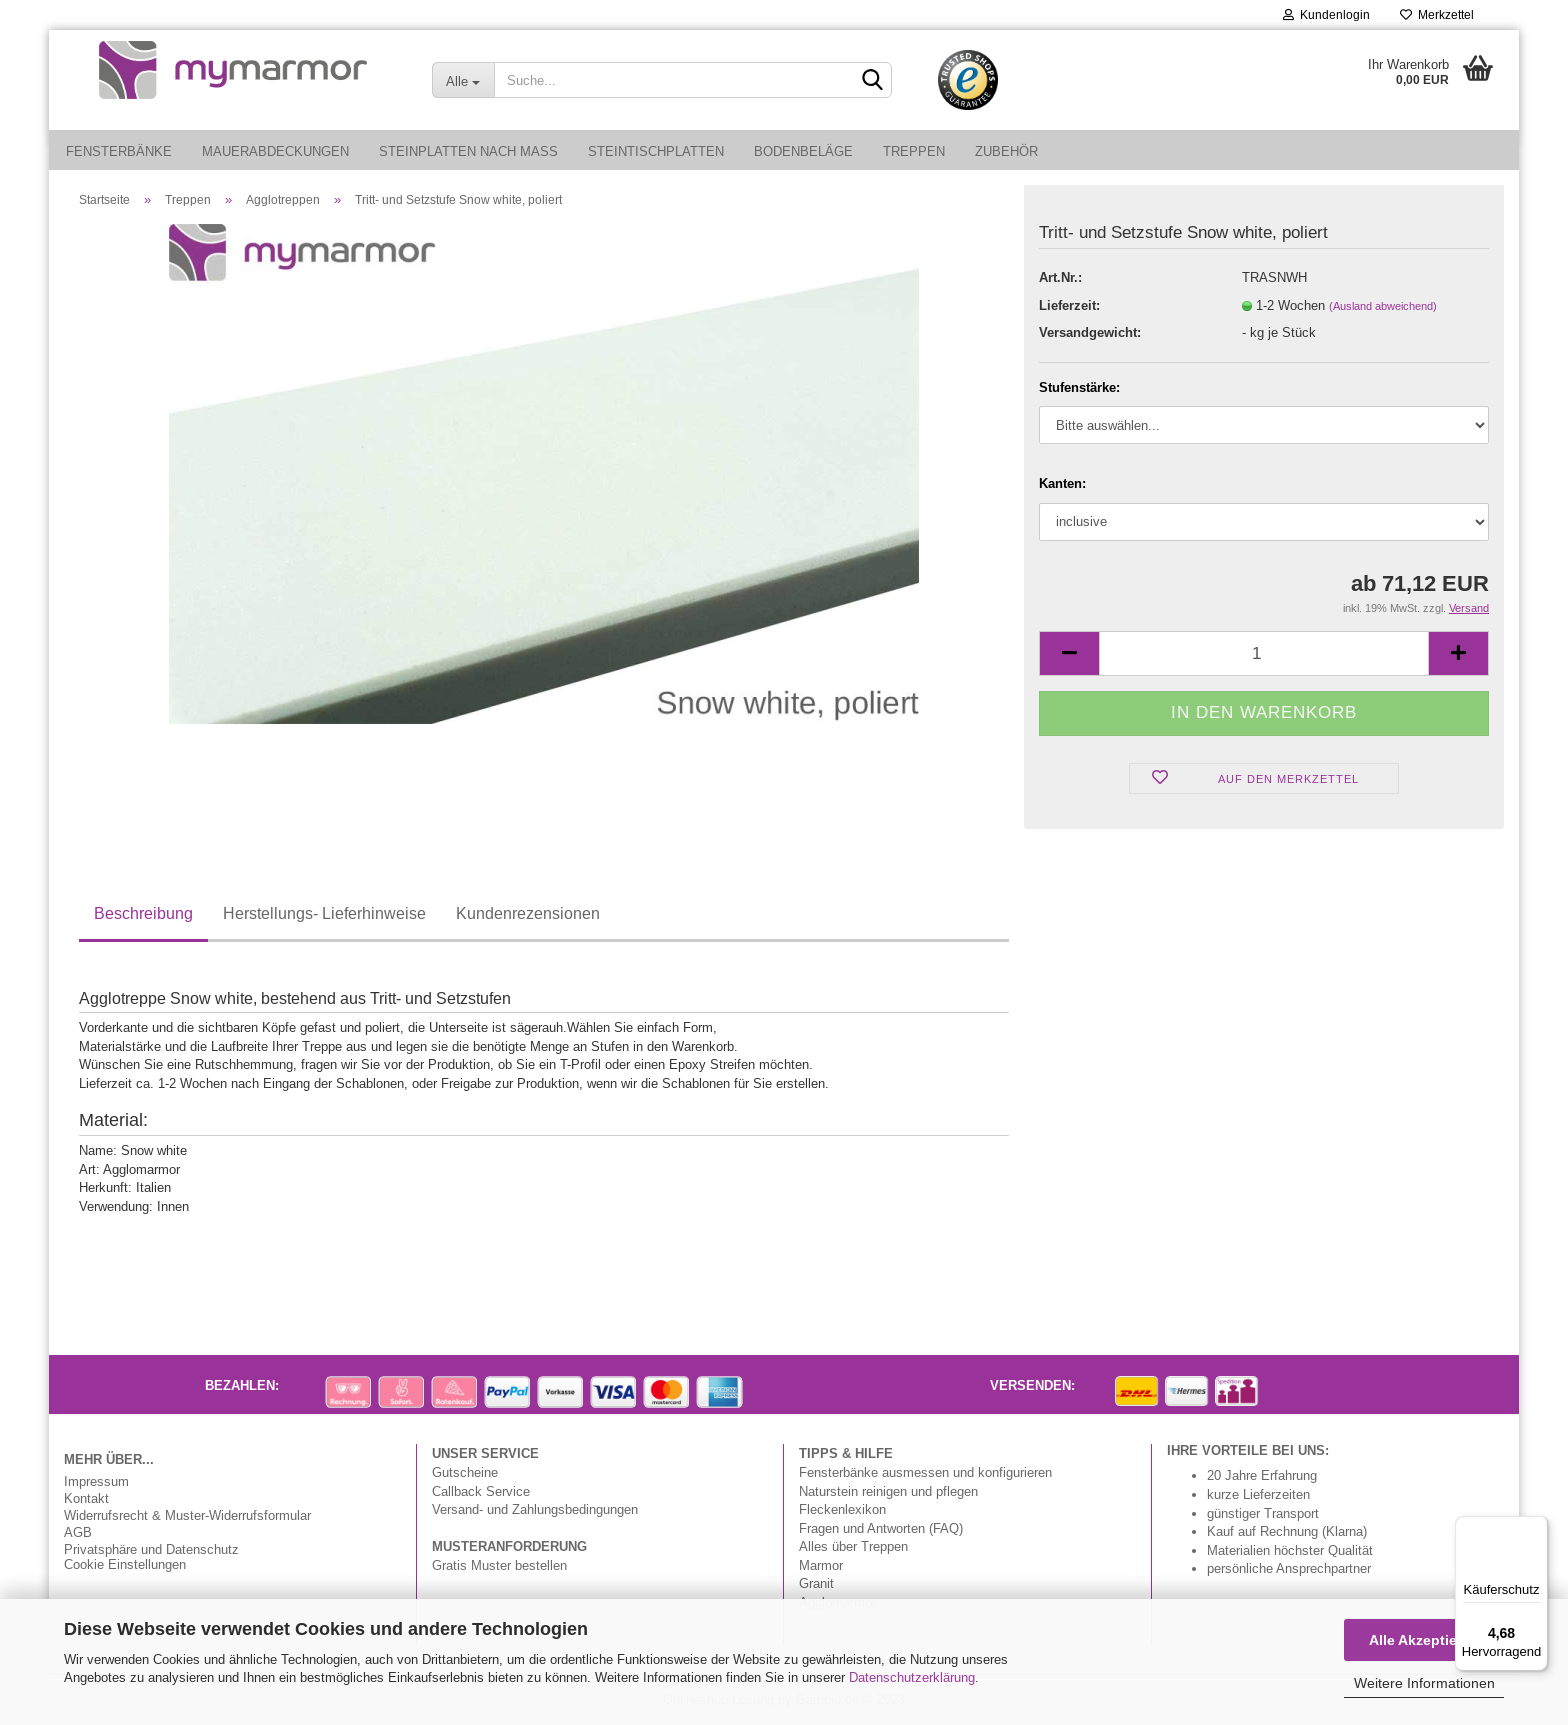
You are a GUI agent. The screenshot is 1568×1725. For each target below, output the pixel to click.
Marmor (821, 1565)
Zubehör (1006, 151)
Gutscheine (465, 1472)
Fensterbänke (119, 151)
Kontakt (86, 1498)
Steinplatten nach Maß (468, 151)
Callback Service (481, 1491)
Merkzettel (1437, 14)
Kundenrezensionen (528, 913)
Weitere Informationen (1424, 1683)
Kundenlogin (1326, 14)
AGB (78, 1532)
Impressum (96, 1481)
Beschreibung (143, 913)
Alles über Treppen (853, 1546)
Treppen (914, 151)
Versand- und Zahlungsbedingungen (535, 1509)
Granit (816, 1583)
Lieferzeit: (1069, 305)
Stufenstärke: (1079, 387)
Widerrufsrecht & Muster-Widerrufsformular (187, 1515)
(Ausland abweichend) (1383, 306)
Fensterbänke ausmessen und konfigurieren (925, 1472)
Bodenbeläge (803, 151)
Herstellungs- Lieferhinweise (324, 913)
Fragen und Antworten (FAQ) (881, 1528)
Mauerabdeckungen (275, 151)
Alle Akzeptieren (1424, 1640)
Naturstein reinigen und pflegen (888, 1491)
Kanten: (1062, 483)
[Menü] (1536, 1528)
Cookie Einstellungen (125, 1564)
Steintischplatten (656, 151)
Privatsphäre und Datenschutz (151, 1549)
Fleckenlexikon (842, 1509)
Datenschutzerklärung (912, 1677)
